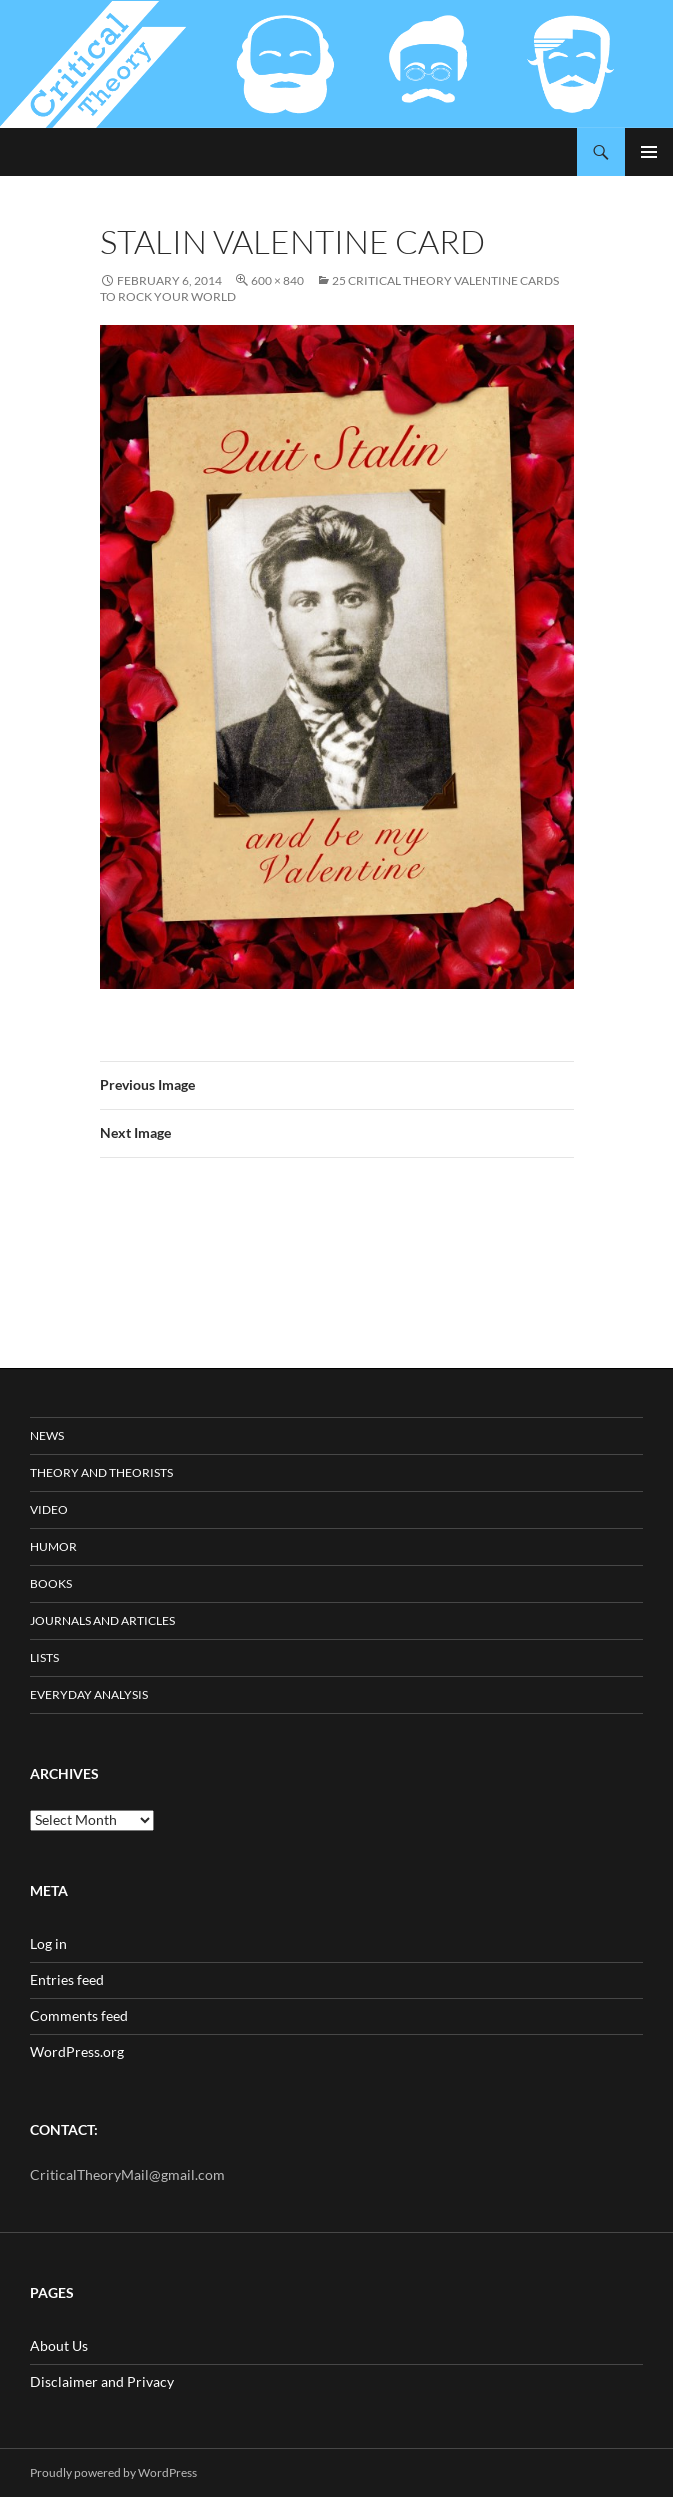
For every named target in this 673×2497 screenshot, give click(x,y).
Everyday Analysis (89, 1694)
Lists (44, 1657)
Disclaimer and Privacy (102, 2381)
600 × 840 (277, 280)
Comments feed (79, 2015)
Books (51, 1583)
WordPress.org (77, 2051)
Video (49, 1509)
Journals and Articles (102, 1620)
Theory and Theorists (101, 1472)
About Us (59, 2345)
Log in (48, 1943)
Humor (53, 1546)
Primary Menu (649, 152)
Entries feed (67, 1979)
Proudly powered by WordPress (113, 2472)
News (47, 1435)
